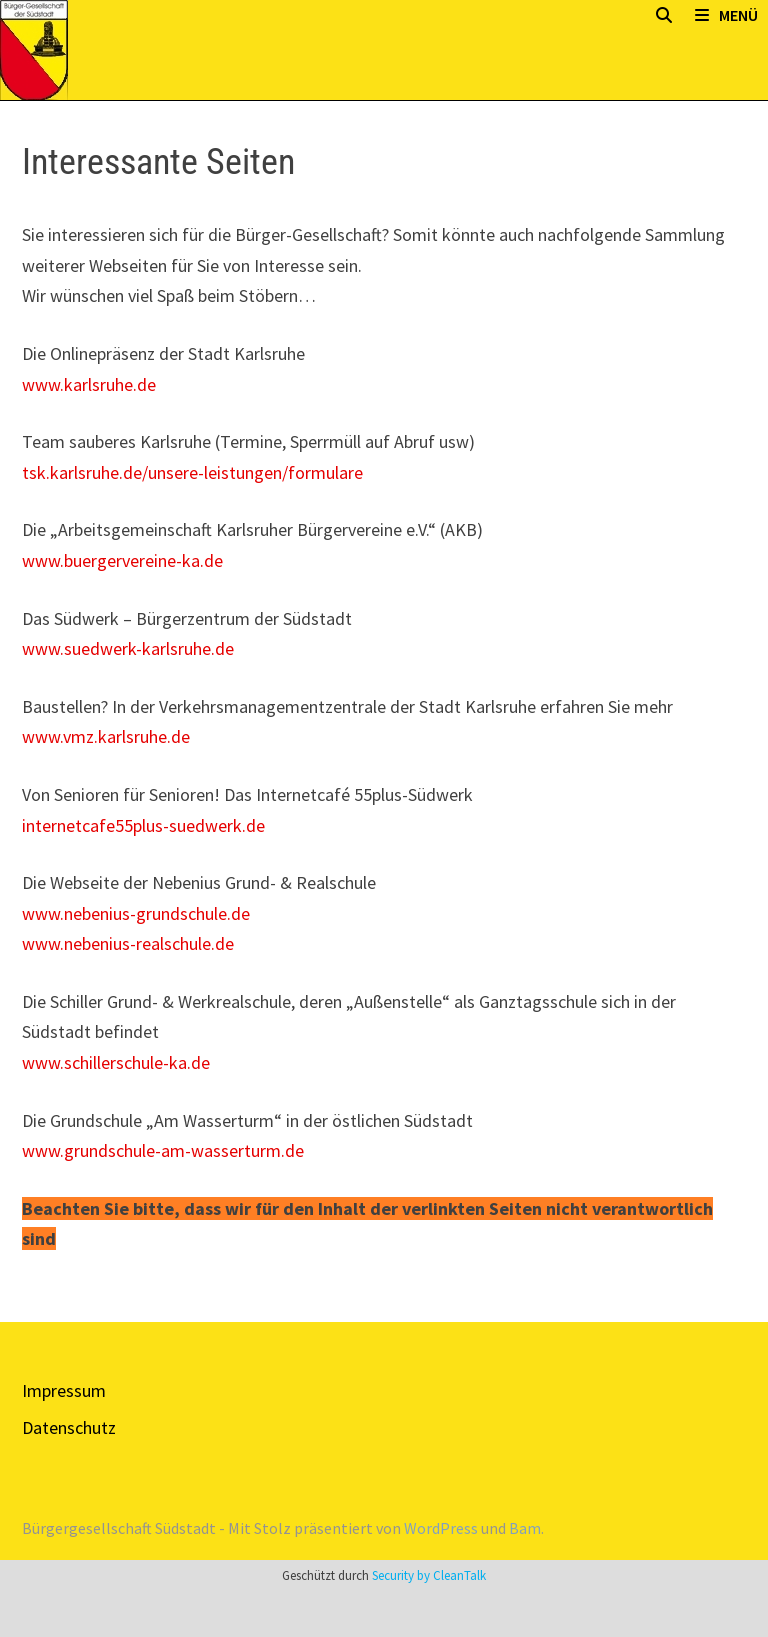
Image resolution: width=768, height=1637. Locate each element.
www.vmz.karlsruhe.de (106, 736)
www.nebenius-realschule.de (128, 943)
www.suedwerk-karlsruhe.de (128, 648)
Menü (726, 15)
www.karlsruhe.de (89, 384)
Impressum (64, 1390)
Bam (525, 1528)
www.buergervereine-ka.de (122, 560)
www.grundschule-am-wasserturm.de (163, 1150)
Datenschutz (69, 1427)
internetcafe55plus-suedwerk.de (143, 825)
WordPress (441, 1528)
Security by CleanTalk (429, 1575)
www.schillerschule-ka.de (116, 1062)
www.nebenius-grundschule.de (136, 913)
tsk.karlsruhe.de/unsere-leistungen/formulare (192, 472)
